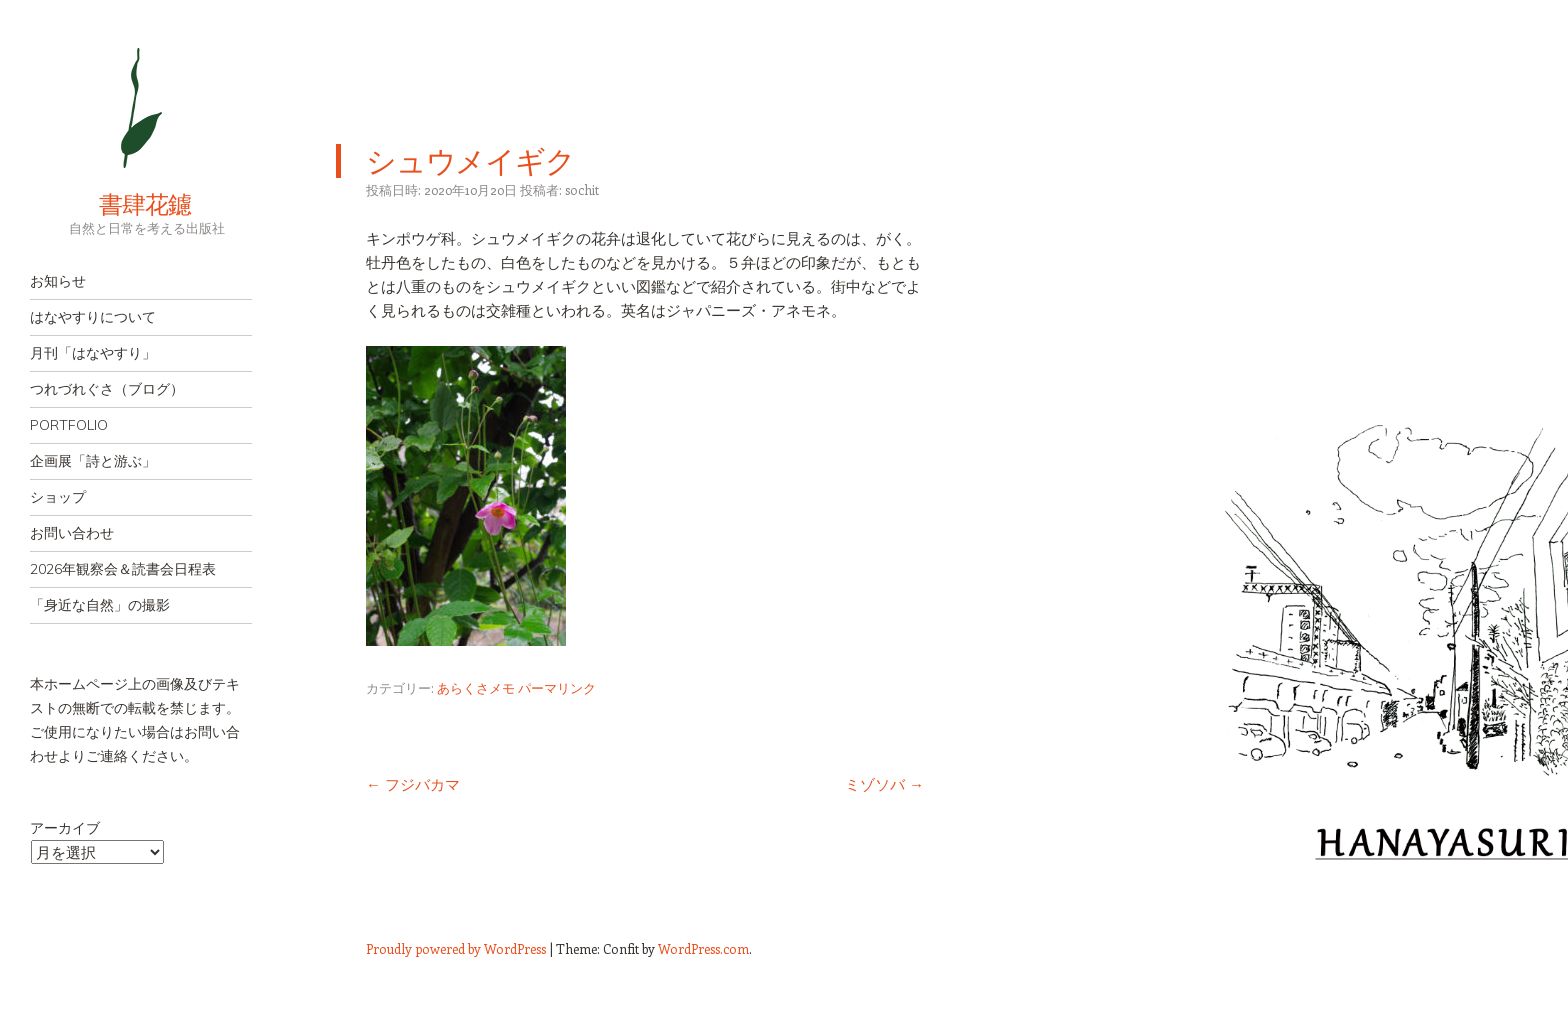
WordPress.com (703, 948)
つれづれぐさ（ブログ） (107, 389)
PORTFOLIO (69, 425)
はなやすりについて (93, 317)
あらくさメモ (476, 687)
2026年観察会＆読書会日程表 (123, 569)
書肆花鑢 (110, 204)
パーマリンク (557, 687)
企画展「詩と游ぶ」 (93, 461)
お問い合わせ (72, 533)
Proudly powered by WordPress (456, 948)
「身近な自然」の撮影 (100, 605)
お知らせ (58, 281)
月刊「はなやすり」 (93, 353)
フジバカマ (413, 784)
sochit (582, 189)
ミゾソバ (884, 784)
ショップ (58, 497)
